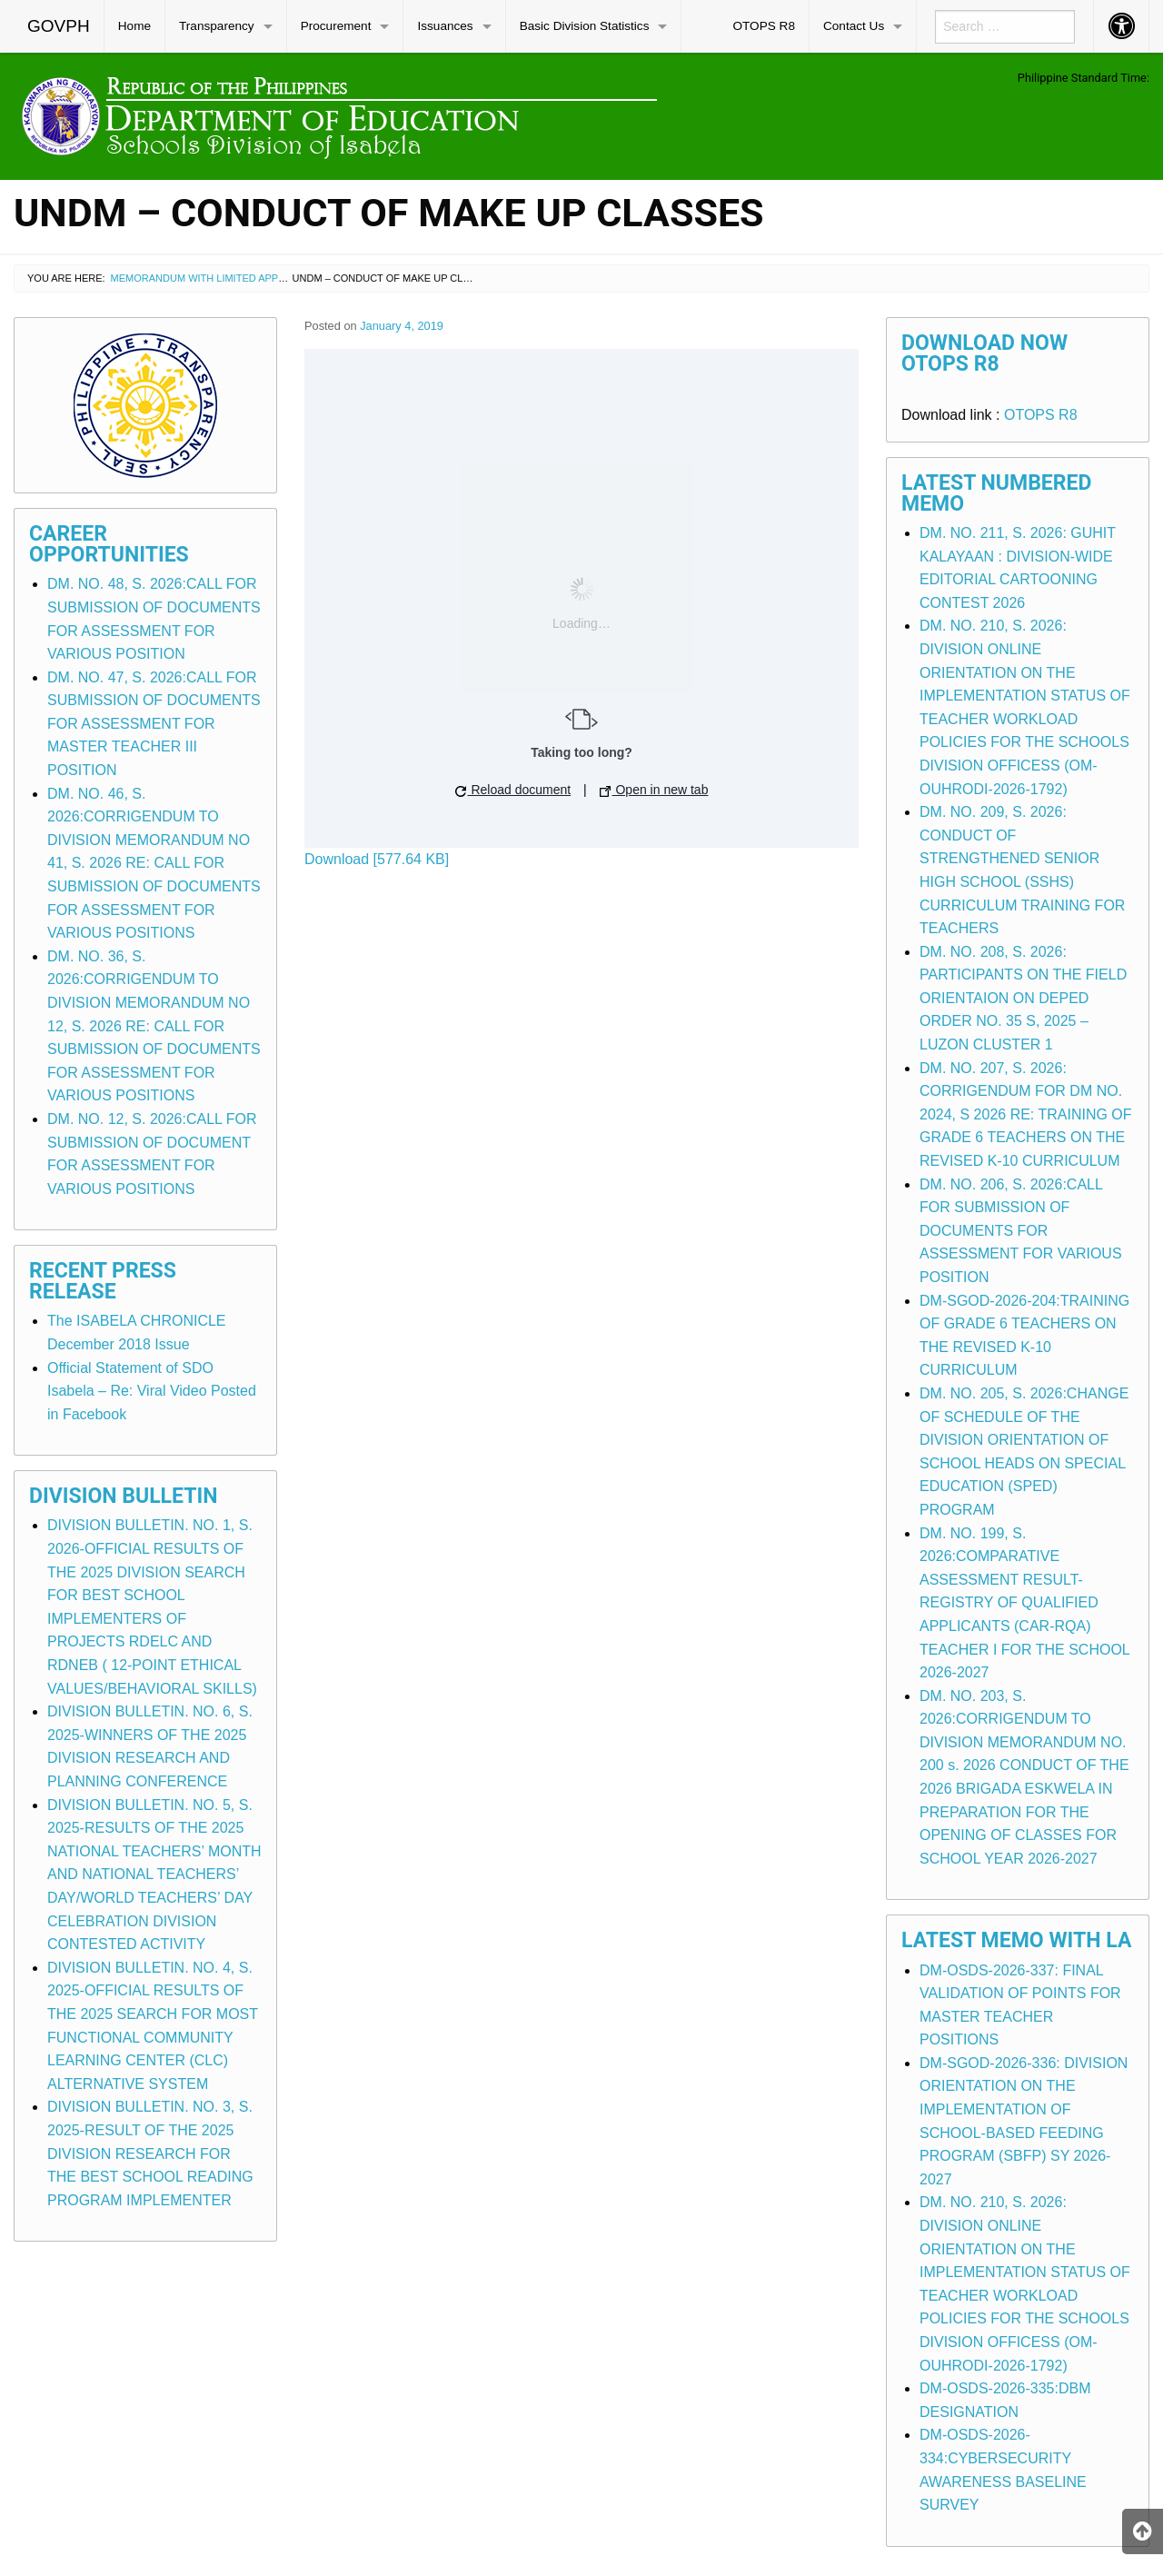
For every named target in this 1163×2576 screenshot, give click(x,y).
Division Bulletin (123, 1496)
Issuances (444, 26)
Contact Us (853, 26)
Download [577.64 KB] (376, 859)
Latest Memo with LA (1016, 1940)
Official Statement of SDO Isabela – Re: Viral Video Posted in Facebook (151, 1391)
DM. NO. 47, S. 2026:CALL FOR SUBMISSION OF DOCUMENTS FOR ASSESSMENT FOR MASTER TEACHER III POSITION (154, 724)
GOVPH (58, 25)
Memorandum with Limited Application (217, 278)
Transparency (216, 26)
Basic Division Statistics (585, 26)
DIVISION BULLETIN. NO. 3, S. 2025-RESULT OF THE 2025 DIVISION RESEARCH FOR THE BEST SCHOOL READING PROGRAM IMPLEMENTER (150, 2153)
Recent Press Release (102, 1281)
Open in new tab (654, 789)
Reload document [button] (513, 789)
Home (134, 26)
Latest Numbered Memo (996, 493)
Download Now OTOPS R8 (984, 353)
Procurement (336, 26)
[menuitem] (59, 26)
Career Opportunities (109, 544)
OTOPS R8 (763, 26)
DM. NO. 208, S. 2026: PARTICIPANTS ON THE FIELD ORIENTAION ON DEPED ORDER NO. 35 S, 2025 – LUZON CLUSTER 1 (1023, 998)
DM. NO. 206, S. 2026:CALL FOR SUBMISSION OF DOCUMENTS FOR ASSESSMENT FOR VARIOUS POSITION (1020, 1231)
